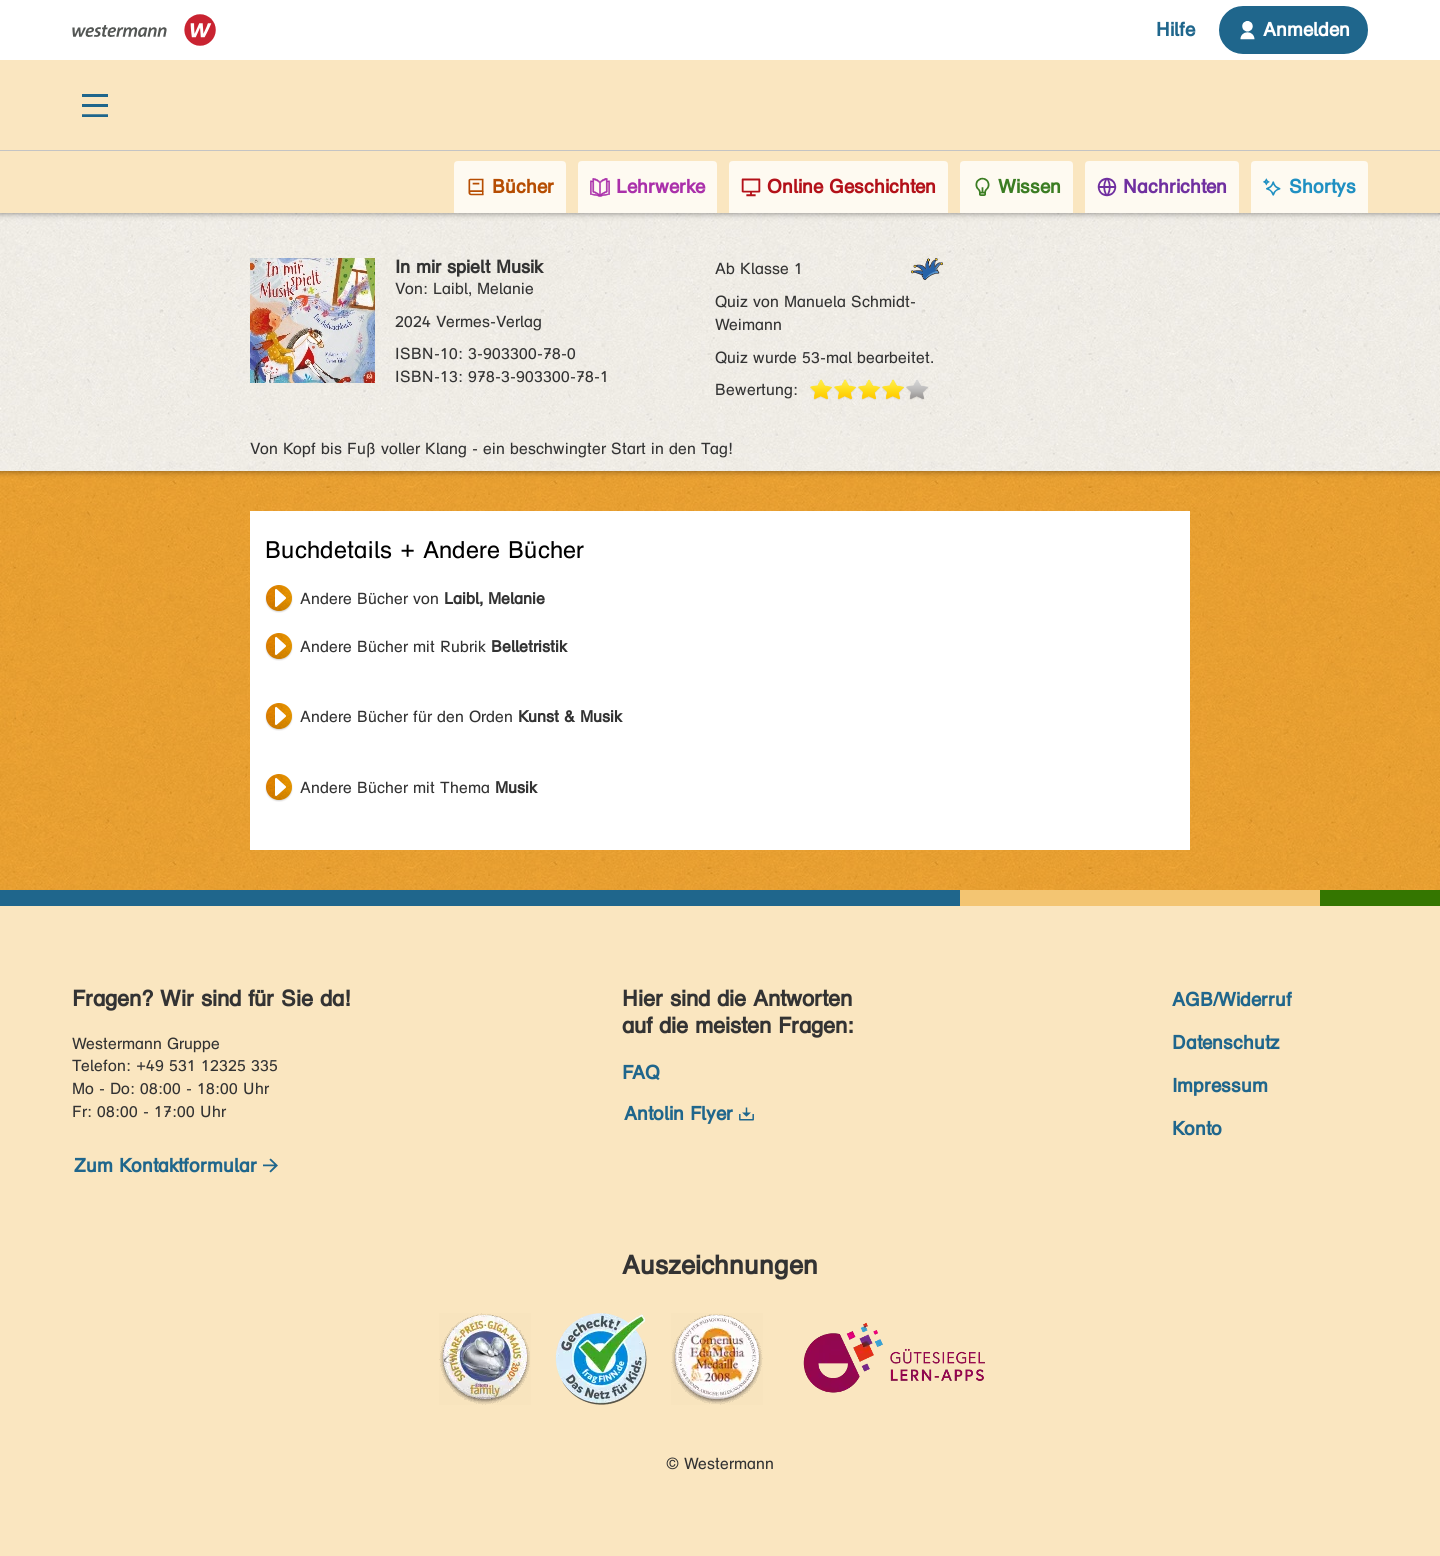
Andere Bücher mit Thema (418, 787)
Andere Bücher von (422, 598)
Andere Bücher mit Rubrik (433, 646)
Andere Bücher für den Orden (461, 716)
